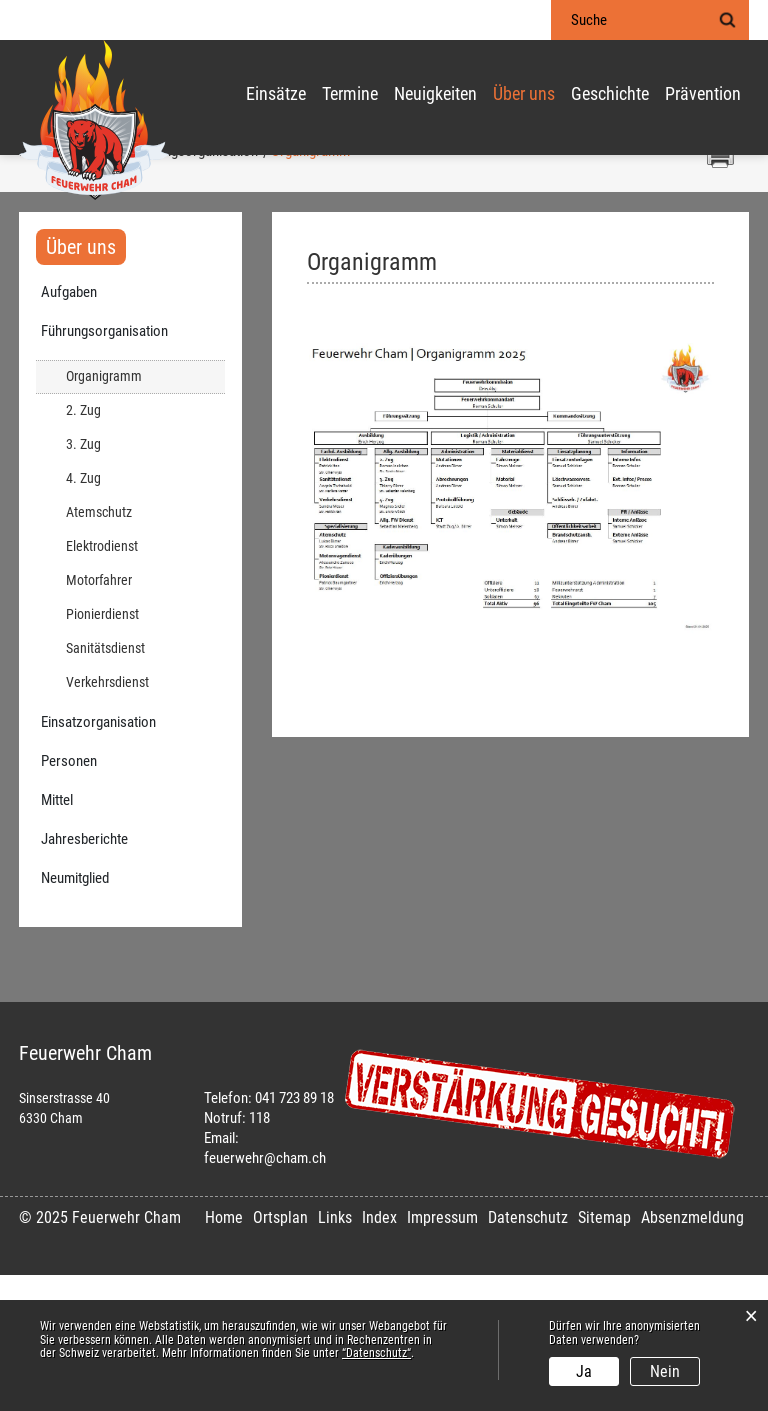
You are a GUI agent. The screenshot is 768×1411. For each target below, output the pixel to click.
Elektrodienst (102, 682)
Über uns (524, 95)
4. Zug (83, 614)
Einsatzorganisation (98, 858)
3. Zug (83, 580)
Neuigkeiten (435, 95)
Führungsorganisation (104, 467)
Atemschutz (99, 648)
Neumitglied (75, 1014)
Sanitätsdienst (105, 784)
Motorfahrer (99, 716)
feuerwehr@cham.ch (265, 1294)
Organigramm (140, 511)
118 (259, 1254)
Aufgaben (69, 428)
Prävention (703, 95)
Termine (350, 95)
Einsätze (276, 95)
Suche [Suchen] (727, 20)
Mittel (57, 936)
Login (510, 21)
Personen (69, 897)
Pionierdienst (102, 750)
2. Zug (83, 546)
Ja (584, 1371)
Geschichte (610, 95)
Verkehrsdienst (107, 818)
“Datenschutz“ (376, 1353)
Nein (665, 1371)
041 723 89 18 (294, 1234)
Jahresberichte (84, 975)
